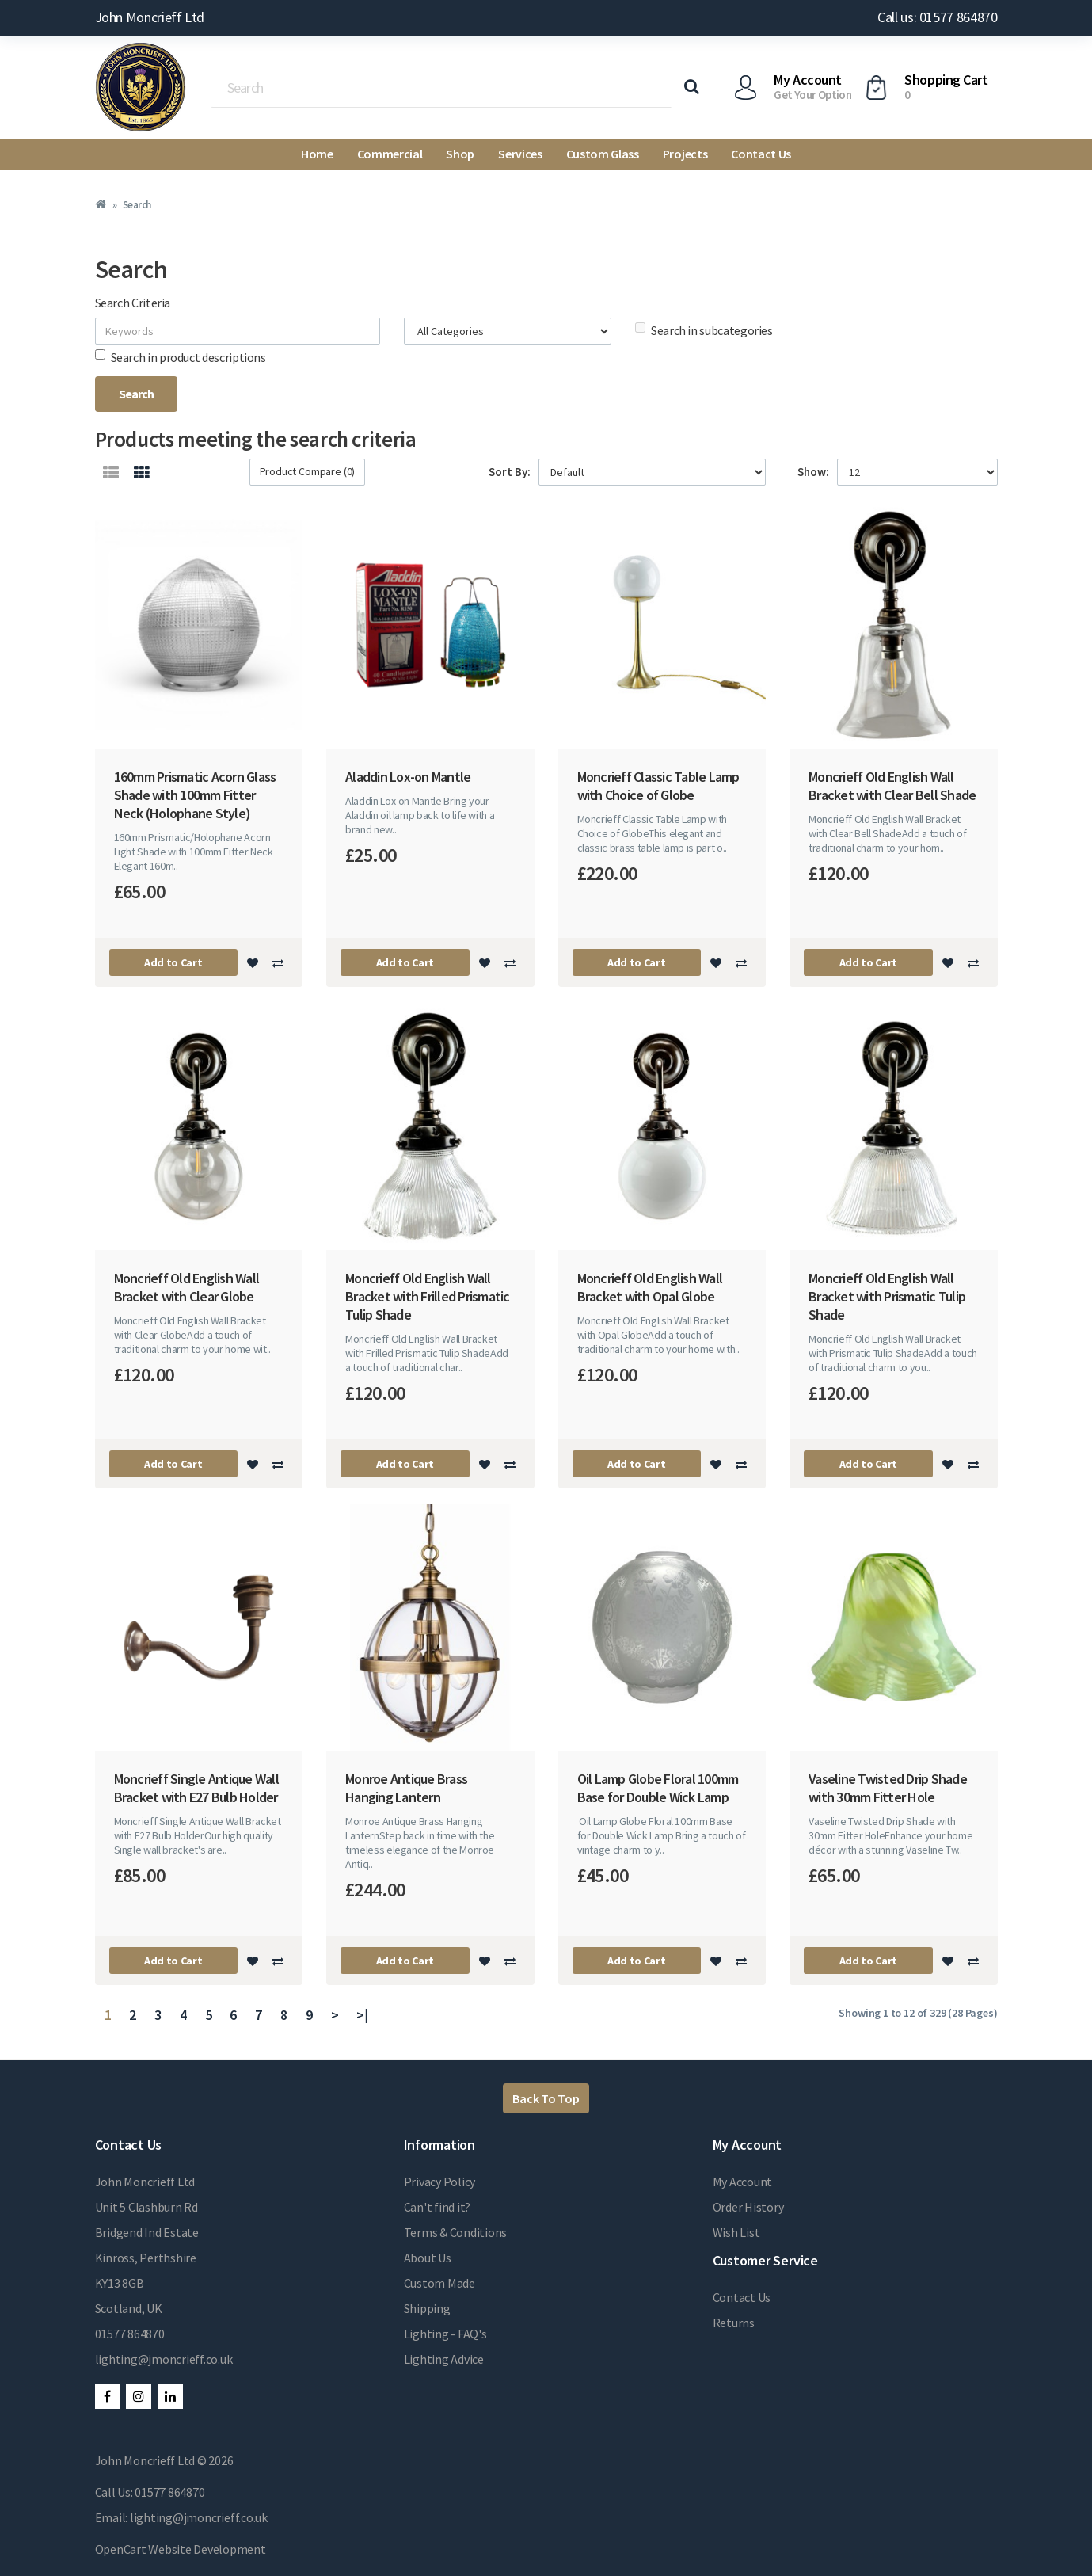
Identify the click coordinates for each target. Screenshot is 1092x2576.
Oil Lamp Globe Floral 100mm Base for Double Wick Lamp (658, 1788)
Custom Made (439, 2283)
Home (317, 154)
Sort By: (510, 471)
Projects (685, 154)
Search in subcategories (704, 330)
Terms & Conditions (456, 2232)
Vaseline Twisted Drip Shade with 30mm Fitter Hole (888, 1788)
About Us (427, 2257)
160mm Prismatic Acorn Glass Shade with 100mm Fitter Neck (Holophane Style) (195, 795)
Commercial (390, 154)
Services (520, 154)
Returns (734, 2322)
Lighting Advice (444, 2359)
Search (137, 204)
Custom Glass (602, 154)
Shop (460, 154)
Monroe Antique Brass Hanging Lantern (406, 1788)
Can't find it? (437, 2207)
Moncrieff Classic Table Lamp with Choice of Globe (658, 786)
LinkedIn (170, 2396)
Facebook (107, 2396)
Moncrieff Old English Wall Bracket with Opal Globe (650, 1287)
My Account (743, 2181)
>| (362, 2015)
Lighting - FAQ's (445, 2334)
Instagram (138, 2396)
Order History (748, 2207)
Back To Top (545, 2098)
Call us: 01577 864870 (937, 17)
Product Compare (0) (308, 471)
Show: (813, 471)
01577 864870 (130, 2334)
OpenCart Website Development (180, 2549)
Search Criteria (133, 303)
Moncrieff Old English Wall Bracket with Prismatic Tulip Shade (887, 1296)
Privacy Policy (440, 2181)
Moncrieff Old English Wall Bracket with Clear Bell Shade (892, 786)
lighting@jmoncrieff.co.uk (164, 2359)
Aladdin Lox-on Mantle (407, 777)
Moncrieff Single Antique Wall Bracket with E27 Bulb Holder (196, 1788)
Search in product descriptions (180, 357)
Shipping (427, 2308)
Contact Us (761, 154)
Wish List (736, 2232)
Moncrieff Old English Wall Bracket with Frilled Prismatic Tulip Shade (427, 1296)
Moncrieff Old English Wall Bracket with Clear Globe (187, 1287)
